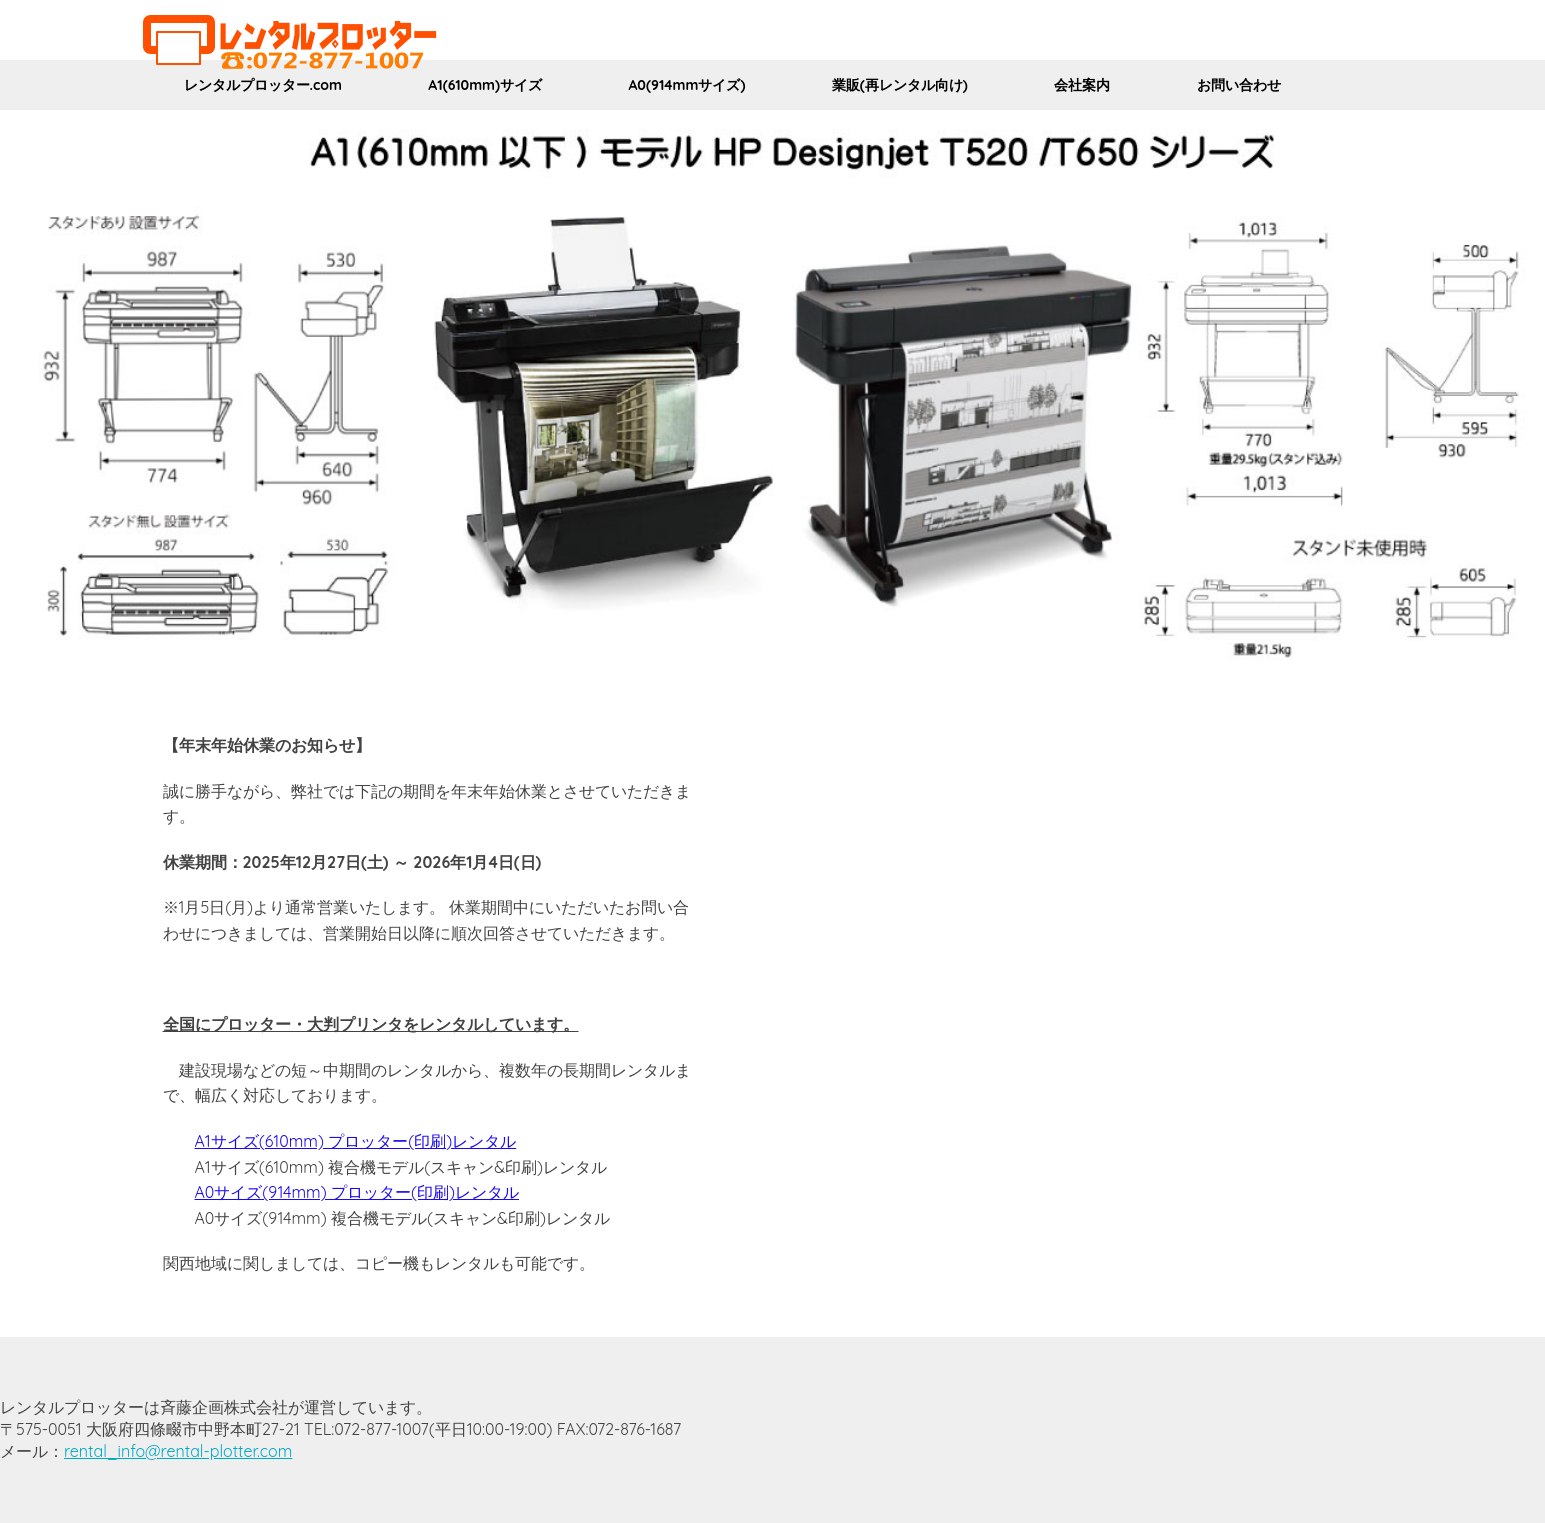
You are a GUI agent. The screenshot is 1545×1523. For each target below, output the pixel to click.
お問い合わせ (1239, 85)
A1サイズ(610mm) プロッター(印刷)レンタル (356, 1141)
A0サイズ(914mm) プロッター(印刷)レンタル (357, 1192)
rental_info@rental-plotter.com (178, 1451)
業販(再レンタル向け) (900, 85)
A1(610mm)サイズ (485, 85)
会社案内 (1082, 85)
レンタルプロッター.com (263, 85)
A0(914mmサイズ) (686, 85)
